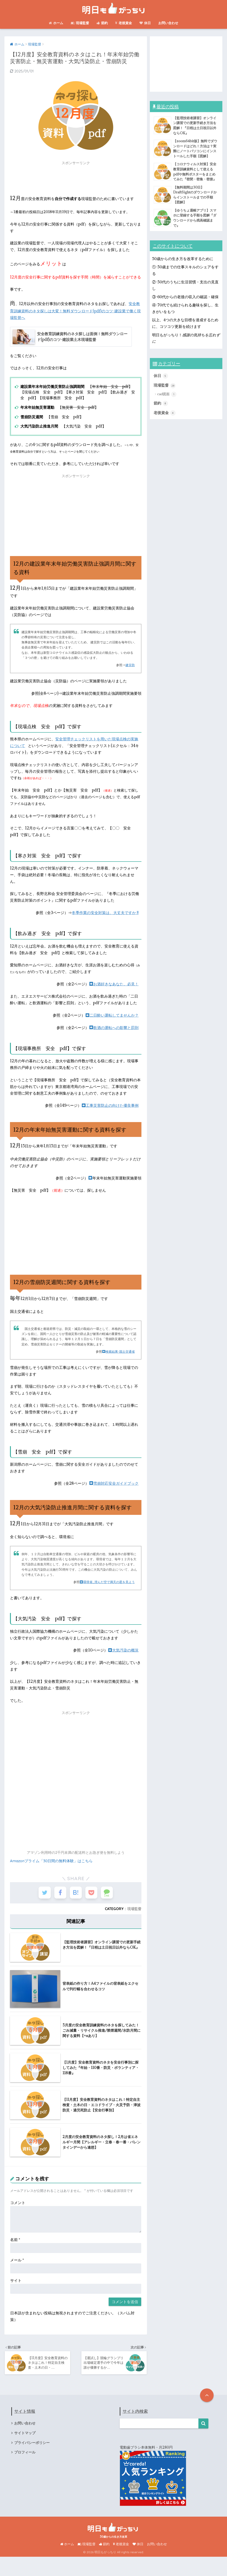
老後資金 (165, 413)
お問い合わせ (168, 23)
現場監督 (134, 1909)
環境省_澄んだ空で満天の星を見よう (109, 1582)
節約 (161, 404)
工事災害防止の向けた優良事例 (112, 1105)
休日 (161, 376)
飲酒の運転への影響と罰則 (116, 1027)
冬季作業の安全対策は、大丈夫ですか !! (105, 912)
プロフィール (24, 2453)
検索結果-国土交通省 (120, 1351)
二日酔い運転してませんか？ (114, 1015)
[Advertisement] (90, 178)
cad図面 (166, 394)
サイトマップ (24, 2433)
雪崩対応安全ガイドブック (116, 1483)
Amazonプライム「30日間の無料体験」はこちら (51, 1860)
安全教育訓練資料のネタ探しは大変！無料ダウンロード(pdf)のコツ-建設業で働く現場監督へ (75, 310)
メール (17, 2260)
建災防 (130, 665)
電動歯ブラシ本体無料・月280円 (146, 2448)
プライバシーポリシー (32, 2443)
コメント (17, 2203)
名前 (15, 2240)
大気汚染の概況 (125, 1650)
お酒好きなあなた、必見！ (116, 983)
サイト (16, 2281)
